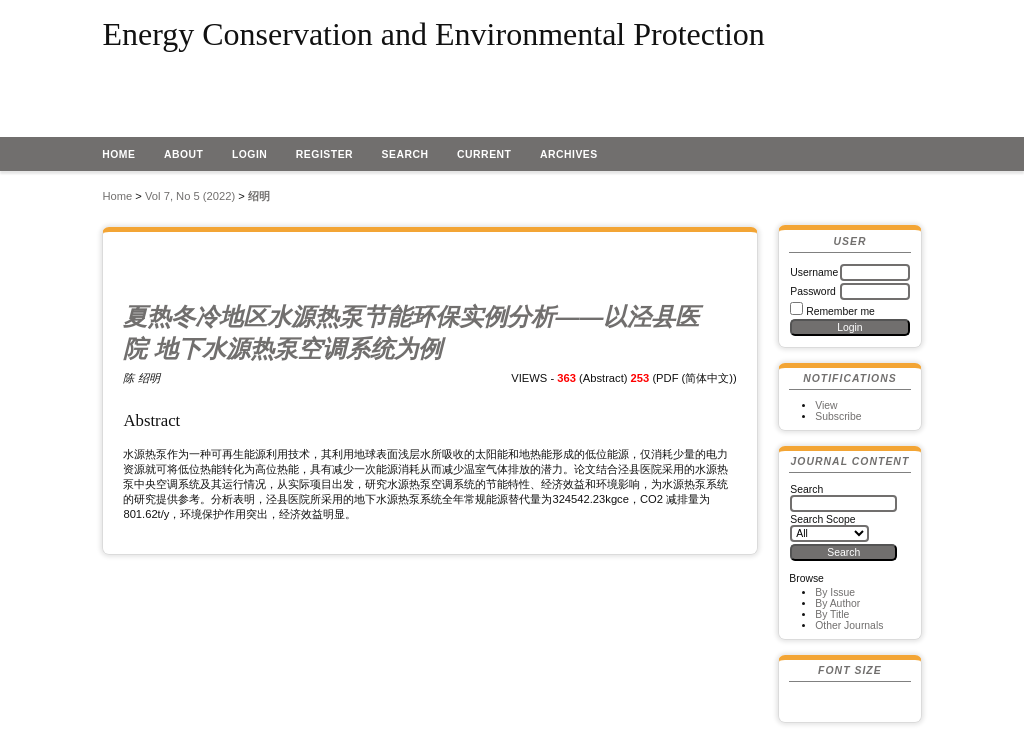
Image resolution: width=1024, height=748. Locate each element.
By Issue (835, 592)
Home (118, 154)
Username (814, 272)
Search (405, 154)
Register (324, 154)
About (184, 154)
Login (250, 154)
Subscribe (838, 416)
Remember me (840, 311)
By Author (837, 603)
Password (813, 291)
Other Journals (849, 625)
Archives (569, 154)
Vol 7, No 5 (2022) (190, 196)
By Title (832, 614)
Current (484, 154)
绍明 (259, 196)
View (826, 405)
